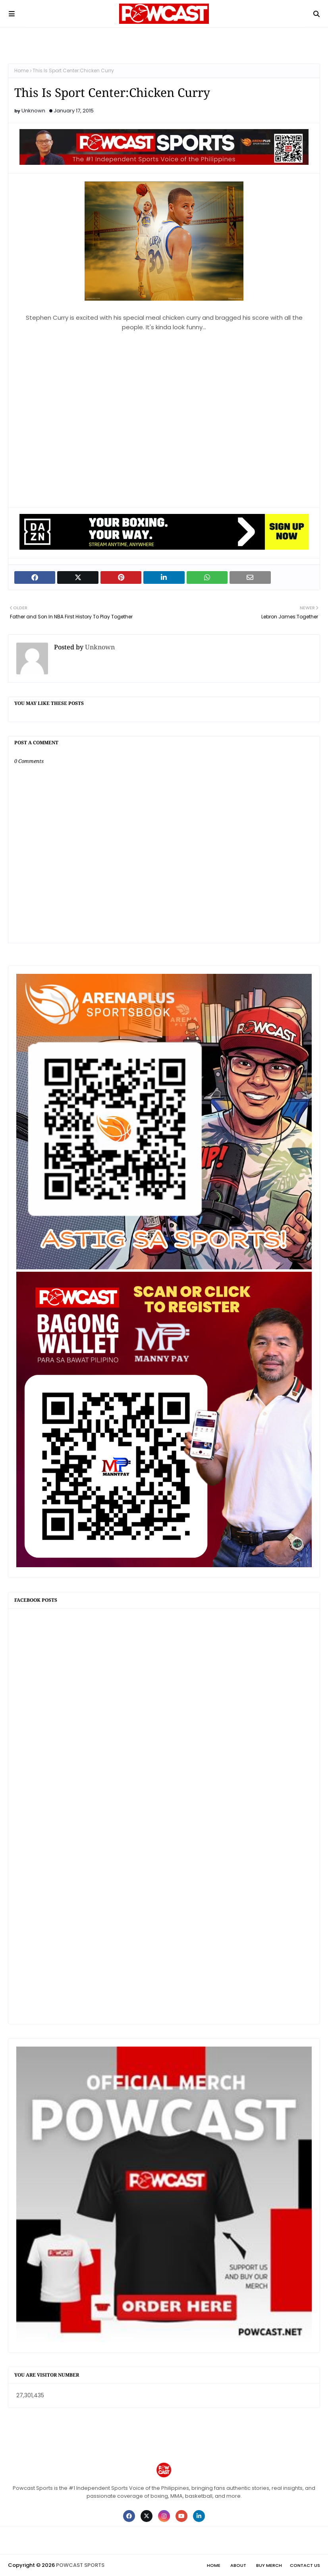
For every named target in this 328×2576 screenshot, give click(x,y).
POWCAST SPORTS (80, 2565)
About (238, 2565)
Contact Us (305, 2565)
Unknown (33, 110)
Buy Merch (269, 2565)
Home (21, 70)
